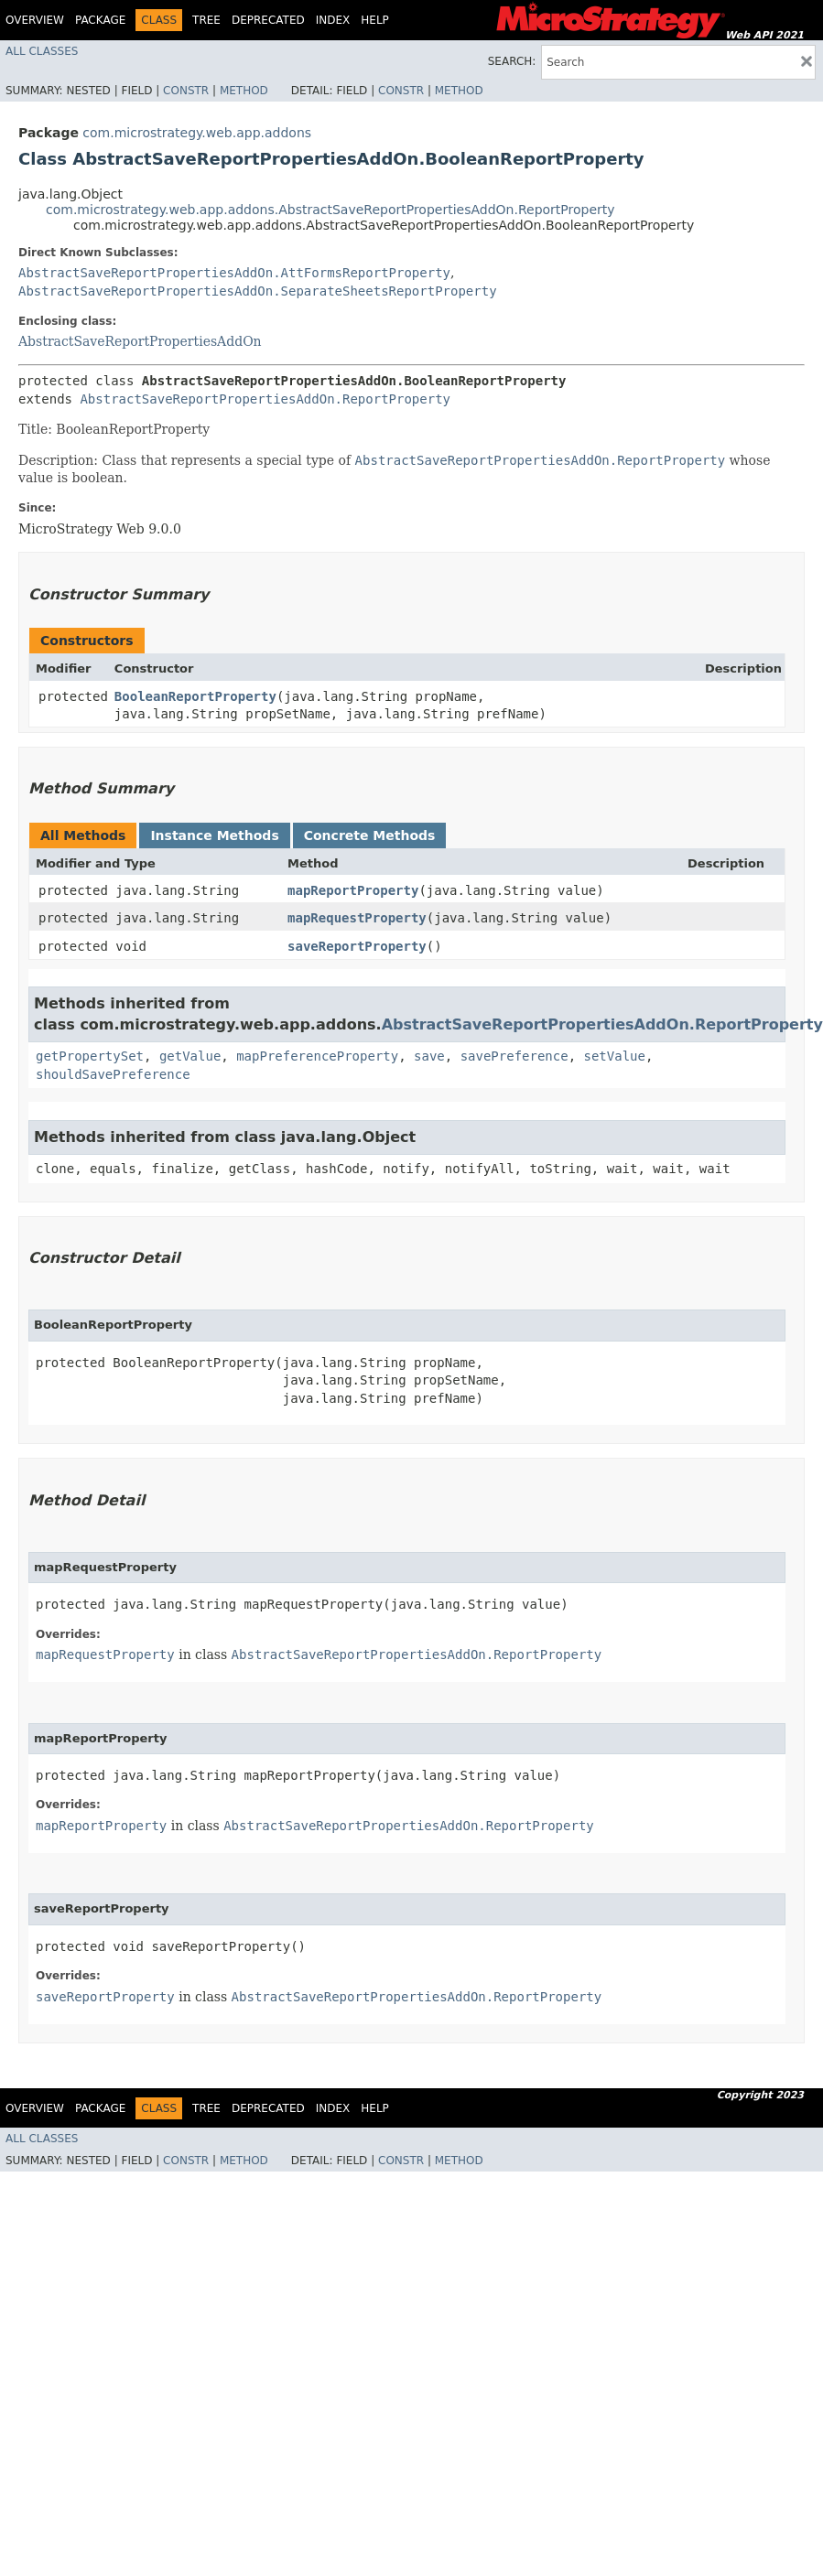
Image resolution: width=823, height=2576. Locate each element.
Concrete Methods (370, 835)
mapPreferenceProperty (317, 1056)
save (429, 1056)
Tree (206, 20)
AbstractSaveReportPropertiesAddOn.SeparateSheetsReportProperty (257, 291)
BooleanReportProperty (195, 696)
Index (333, 20)
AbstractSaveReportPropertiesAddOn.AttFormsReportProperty (234, 272)
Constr (186, 90)
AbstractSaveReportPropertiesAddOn (140, 341)
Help (375, 20)
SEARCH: (512, 61)
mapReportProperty (352, 890)
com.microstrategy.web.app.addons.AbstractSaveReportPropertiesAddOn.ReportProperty (330, 209)
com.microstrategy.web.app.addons (196, 132)
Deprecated (268, 20)
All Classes (41, 51)
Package (100, 20)
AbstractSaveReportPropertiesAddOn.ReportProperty (265, 399)
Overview (34, 20)
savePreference (514, 1056)
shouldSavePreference (113, 1074)
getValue (190, 1056)
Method (244, 90)
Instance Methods (214, 835)
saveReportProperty (357, 946)
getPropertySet (90, 1056)
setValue (614, 1056)
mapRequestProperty (357, 918)
